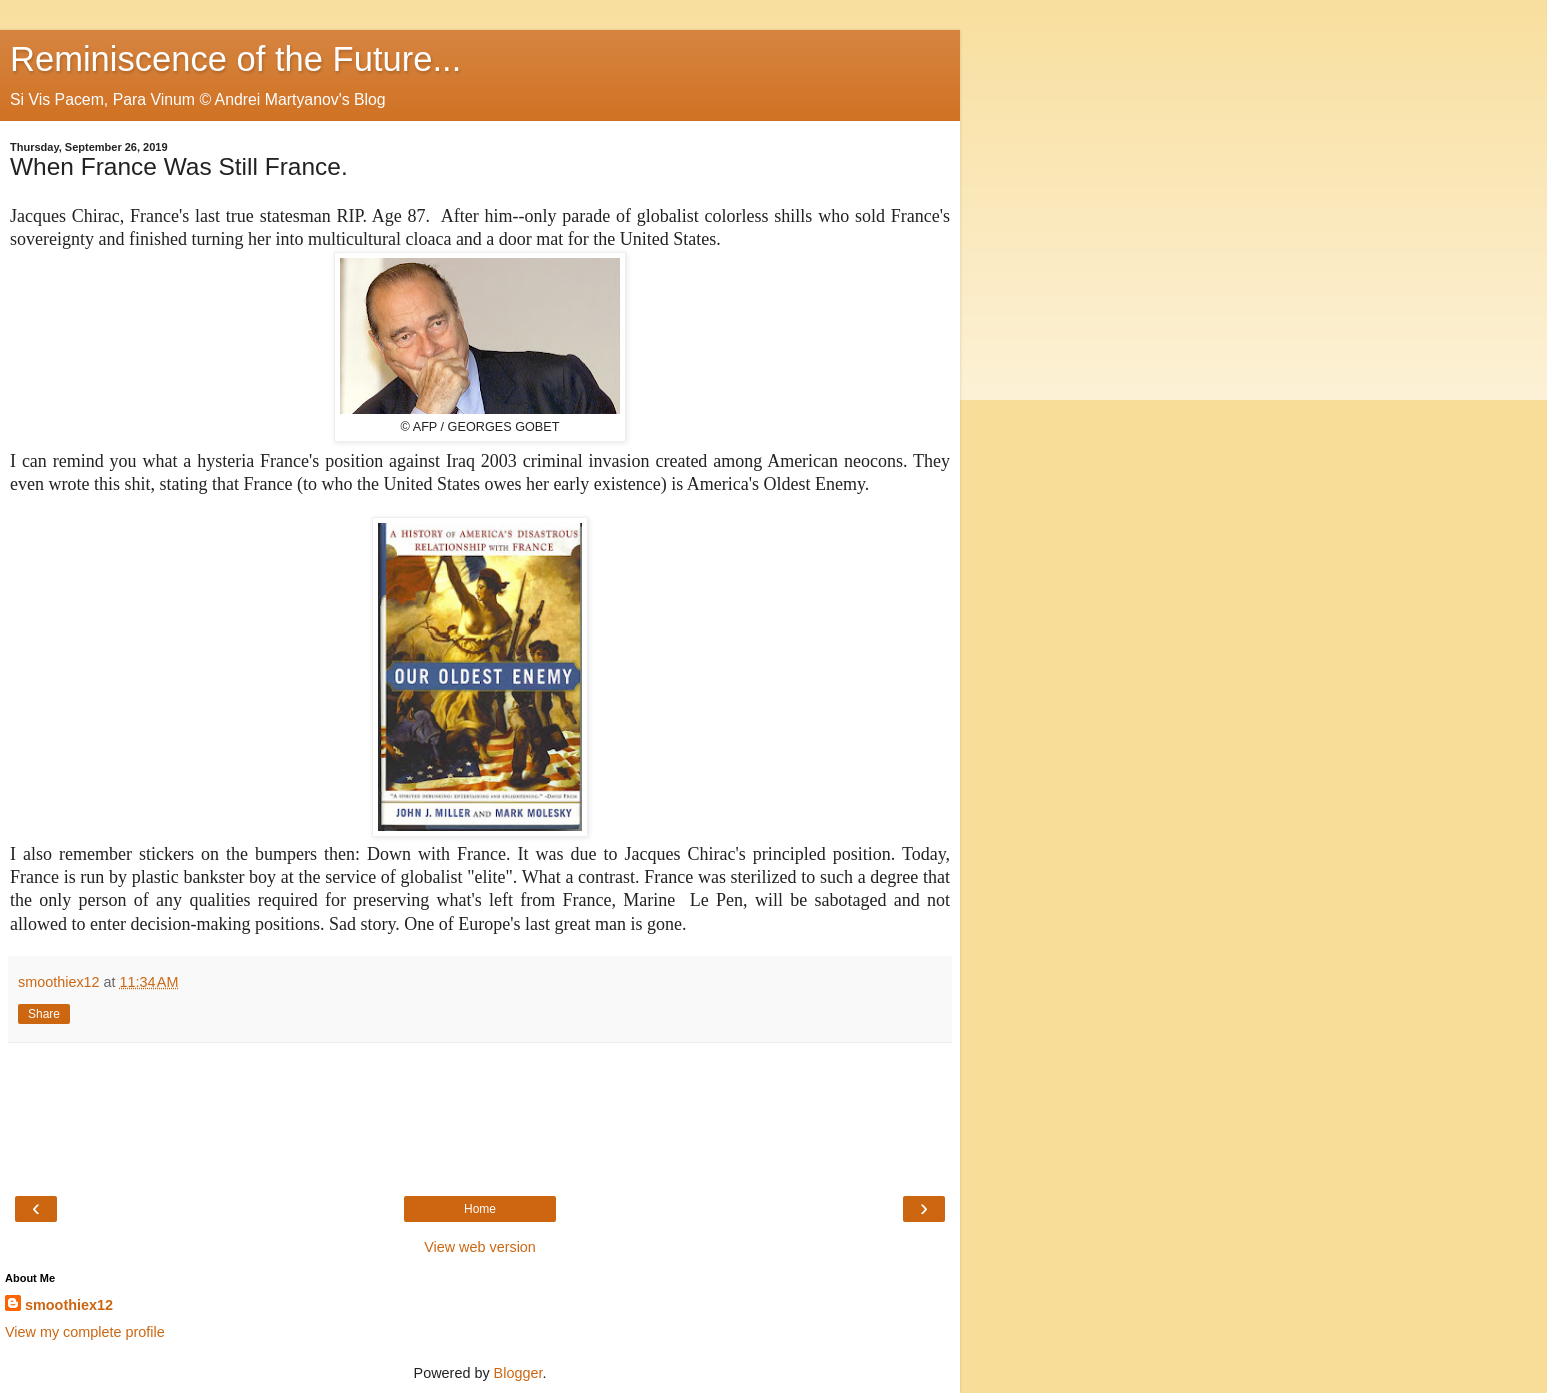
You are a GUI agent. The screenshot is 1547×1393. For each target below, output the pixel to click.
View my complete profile (85, 1332)
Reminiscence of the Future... (235, 59)
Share (44, 1014)
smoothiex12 (69, 1305)
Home (480, 1209)
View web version (480, 1247)
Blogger (518, 1373)
